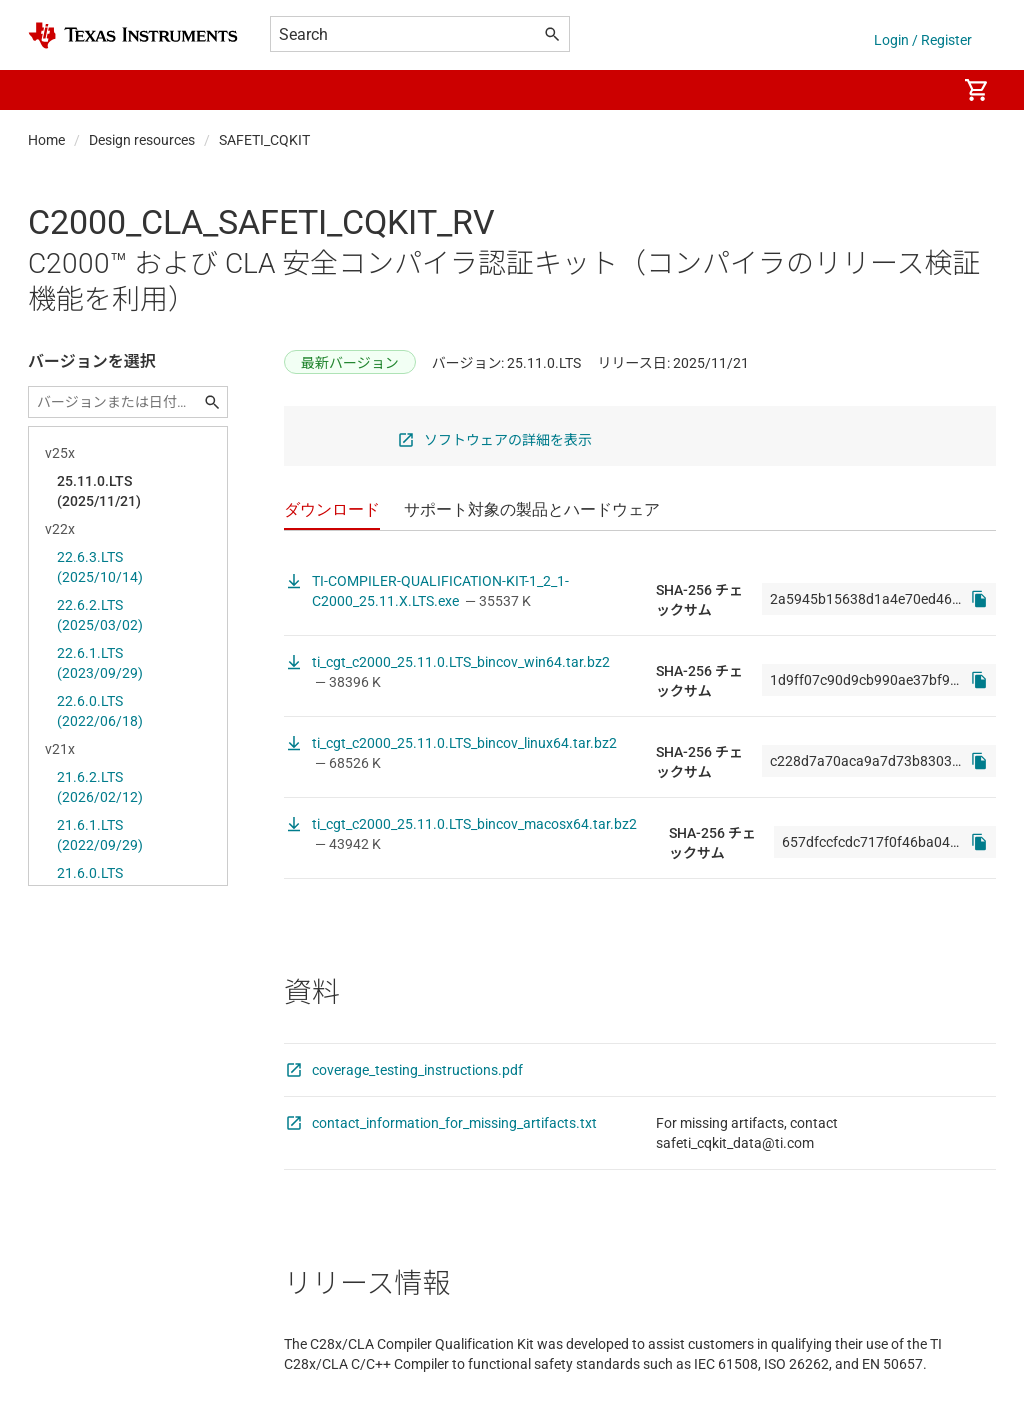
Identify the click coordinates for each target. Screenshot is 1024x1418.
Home (46, 140)
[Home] (133, 35)
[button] (48, 90)
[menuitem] (920, 90)
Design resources (142, 140)
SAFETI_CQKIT (264, 140)
